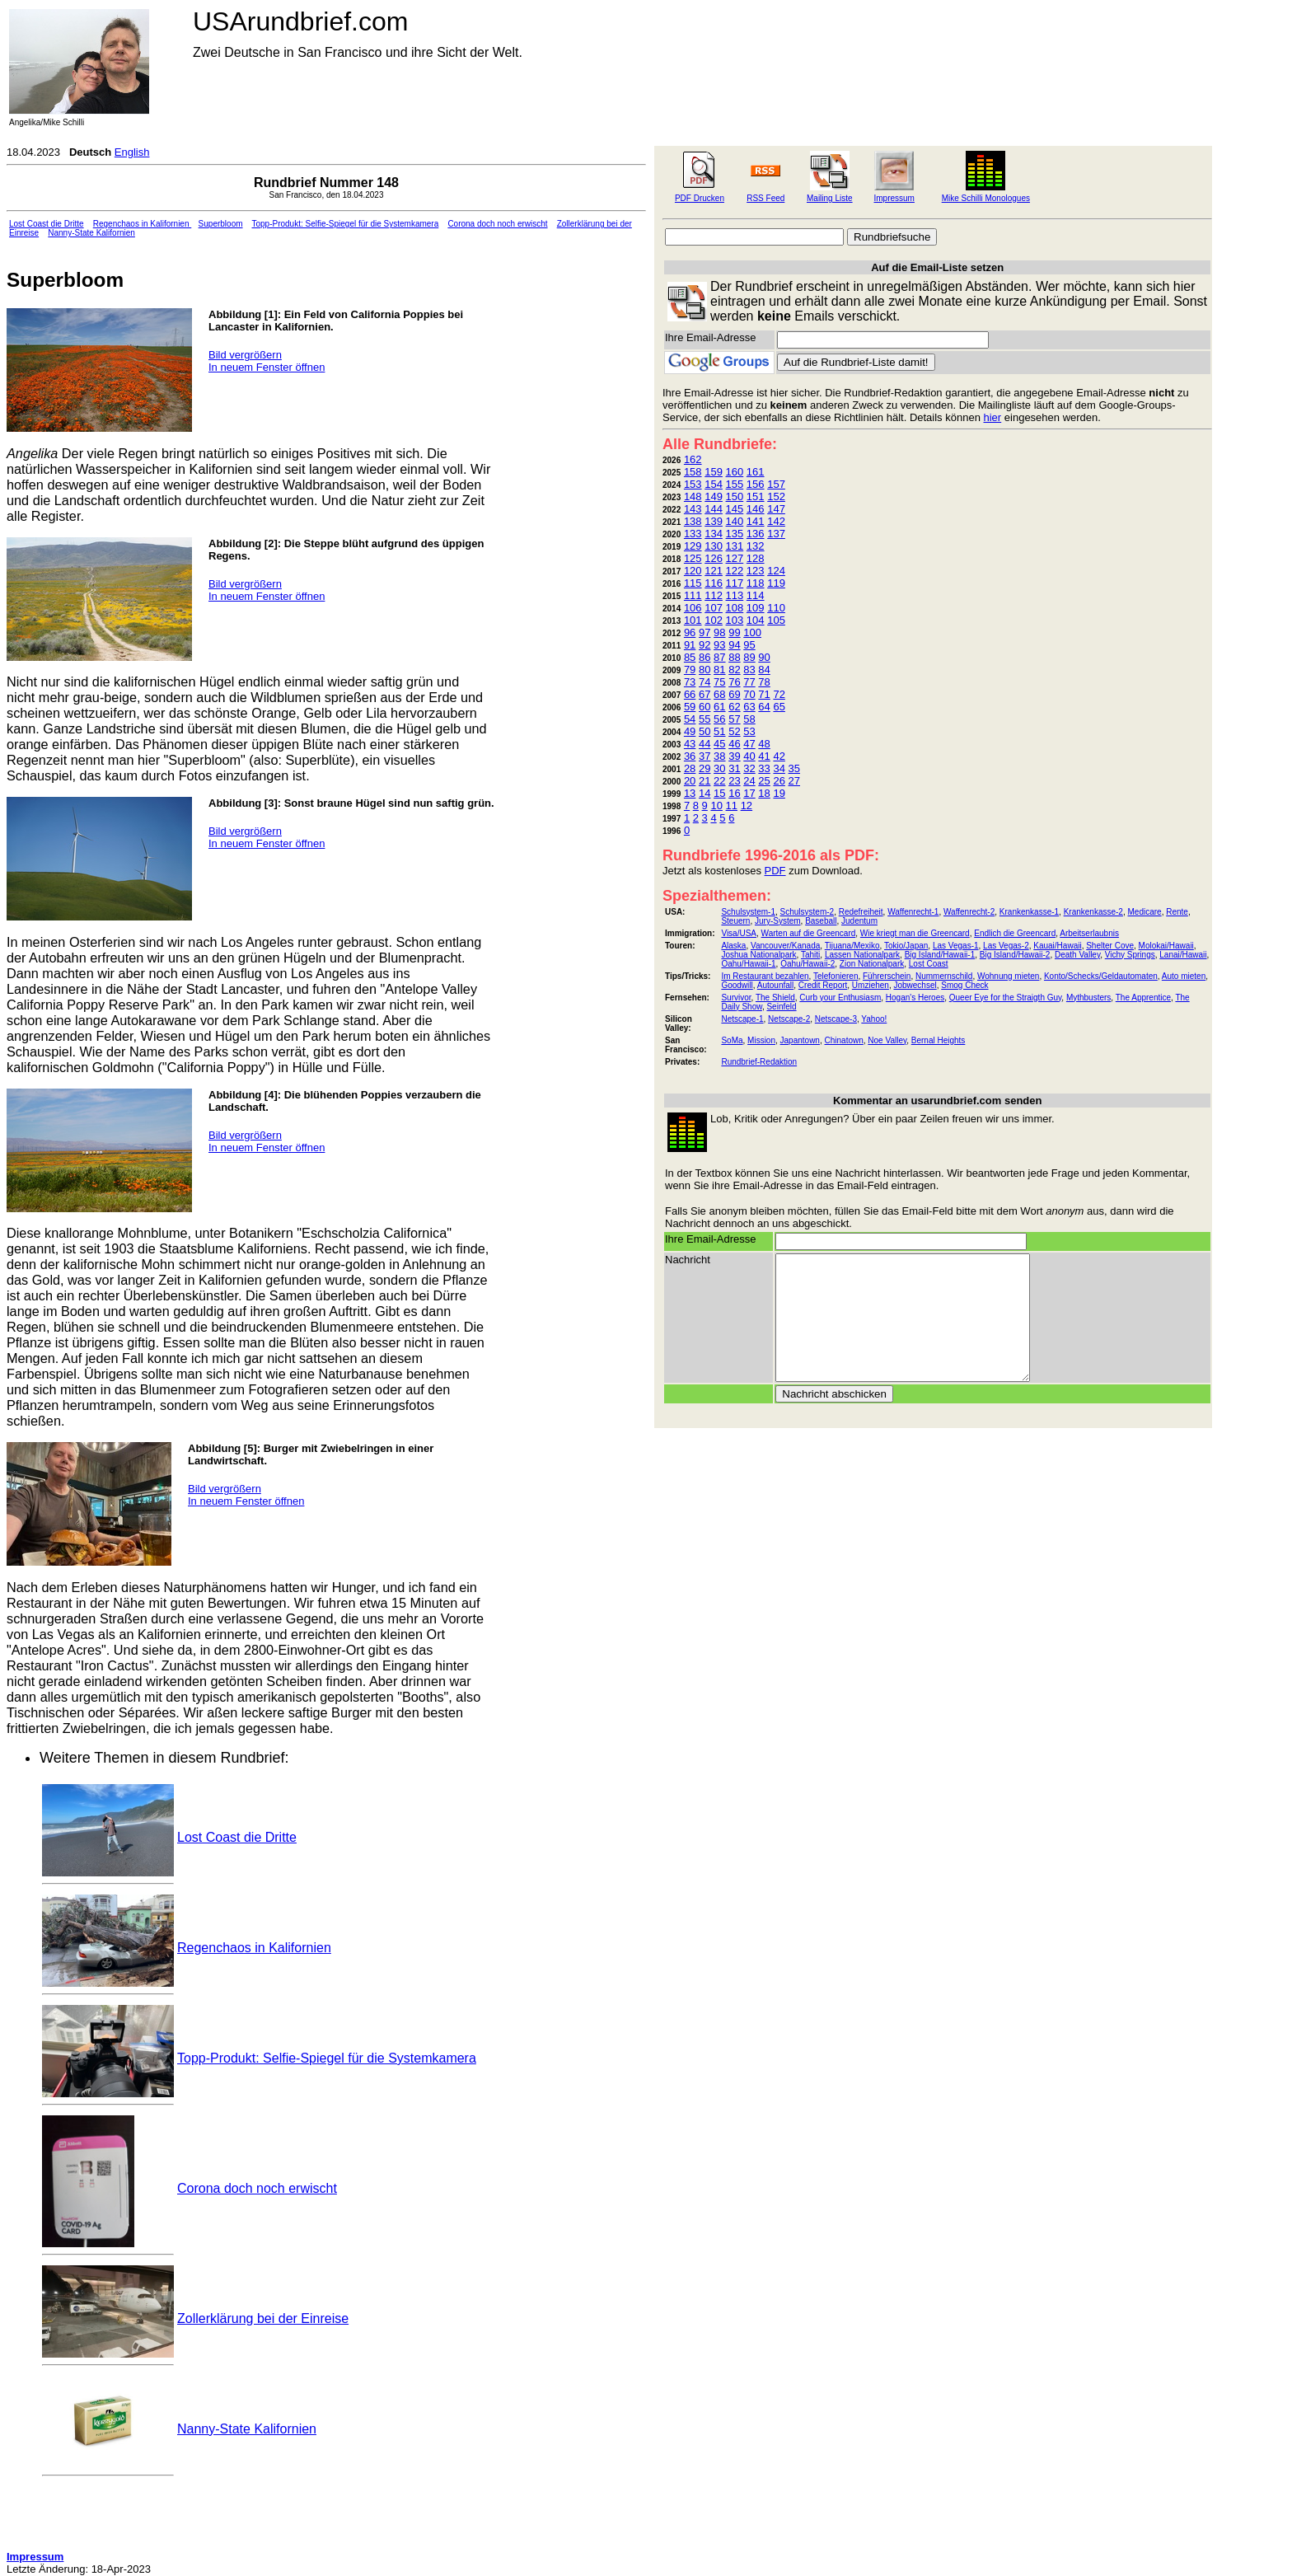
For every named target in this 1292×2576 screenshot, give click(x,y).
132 (756, 546)
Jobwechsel (914, 985)
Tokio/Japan (906, 945)
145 (735, 509)
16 (734, 793)
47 (749, 744)
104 (756, 620)
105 (776, 620)
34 (778, 768)
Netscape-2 (789, 1018)
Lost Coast (928, 963)
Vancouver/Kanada (785, 945)
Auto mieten (1183, 976)
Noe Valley (887, 1040)
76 (734, 682)
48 (764, 744)
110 (776, 608)
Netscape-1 (742, 1018)
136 (756, 533)
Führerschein (886, 976)
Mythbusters (1088, 997)
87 (719, 657)
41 (764, 756)
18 (764, 793)
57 (734, 719)
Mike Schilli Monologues (986, 198)
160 (735, 472)
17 (749, 793)
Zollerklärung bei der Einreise (263, 2318)
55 (704, 719)
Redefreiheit (861, 911)
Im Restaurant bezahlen (764, 976)
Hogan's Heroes (915, 997)
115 (693, 583)
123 (756, 570)
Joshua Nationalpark (758, 954)
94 (734, 645)
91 (689, 645)
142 (776, 521)
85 (689, 657)
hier (993, 417)
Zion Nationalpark (872, 963)
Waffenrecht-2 (969, 911)
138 (693, 521)
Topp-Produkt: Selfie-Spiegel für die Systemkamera (344, 223)
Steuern (735, 920)
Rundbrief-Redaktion (759, 1061)
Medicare (1144, 911)
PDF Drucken (699, 198)
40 (749, 756)
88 (734, 657)
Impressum (893, 198)
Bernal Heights (938, 1040)
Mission (761, 1040)
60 (704, 706)
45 (719, 744)
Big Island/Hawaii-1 (940, 954)
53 (749, 731)
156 (756, 484)
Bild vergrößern (245, 355)
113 (735, 595)
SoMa (731, 1040)
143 (693, 509)
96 (689, 632)
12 (746, 805)
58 (749, 719)
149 (714, 496)
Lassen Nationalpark (862, 954)
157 (776, 484)
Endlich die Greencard (1015, 933)
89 (749, 657)
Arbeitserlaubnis (1089, 933)
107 (714, 608)
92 (704, 645)
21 (704, 781)
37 (704, 756)
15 (719, 793)
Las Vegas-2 (1006, 945)
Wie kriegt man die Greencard (915, 933)
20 (689, 781)
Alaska (733, 945)
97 (704, 632)
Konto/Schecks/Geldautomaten (1101, 976)
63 (749, 706)
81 (719, 669)
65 (778, 706)
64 (764, 706)
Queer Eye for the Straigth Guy (1005, 997)
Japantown (800, 1040)
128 (756, 558)
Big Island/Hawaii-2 (1015, 954)
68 (719, 694)
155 (735, 484)
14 (704, 793)
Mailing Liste (830, 198)
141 (756, 521)
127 (735, 558)
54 (689, 719)
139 (714, 521)
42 (778, 756)
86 (704, 657)
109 (756, 608)
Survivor (736, 997)
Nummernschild (943, 976)
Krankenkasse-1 (1029, 911)
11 (731, 805)
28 (689, 768)
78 (764, 682)
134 (714, 533)
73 (689, 682)
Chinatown (844, 1040)
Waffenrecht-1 (913, 911)
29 (704, 768)
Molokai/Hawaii (1166, 945)
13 (689, 793)
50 (704, 731)
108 (735, 608)
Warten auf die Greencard (808, 933)
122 (735, 570)
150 (735, 496)
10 (716, 805)
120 (693, 570)
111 (693, 595)
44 (704, 744)
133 (693, 533)
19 (778, 793)
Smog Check (964, 985)
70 (749, 694)
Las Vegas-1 (956, 945)
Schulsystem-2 (807, 911)
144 (714, 509)
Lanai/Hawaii (1182, 954)
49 (689, 731)
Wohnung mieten (1008, 976)
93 (719, 645)
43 (689, 744)
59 (689, 706)
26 (778, 781)
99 (734, 632)
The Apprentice (1143, 997)
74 (704, 682)
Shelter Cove (1110, 945)
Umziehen (870, 985)
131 (735, 546)
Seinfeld (781, 1006)
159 (714, 472)
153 (693, 484)
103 (735, 620)
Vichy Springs (1130, 954)
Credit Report (822, 985)
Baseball (820, 920)
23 (734, 781)
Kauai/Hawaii (1057, 945)
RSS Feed (765, 198)
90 (764, 657)
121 (714, 570)
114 (756, 595)
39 (734, 756)
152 (776, 496)
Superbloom (221, 223)
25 (764, 781)
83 (749, 669)
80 (704, 669)
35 (794, 768)
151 (756, 496)
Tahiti (810, 954)
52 (734, 731)
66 (689, 694)
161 (756, 472)
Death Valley (1077, 954)
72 (778, 694)
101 (693, 620)
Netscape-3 (836, 1018)
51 (719, 731)
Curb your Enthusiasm (840, 997)
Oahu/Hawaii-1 (748, 963)
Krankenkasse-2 (1093, 911)
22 (719, 781)
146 (756, 509)
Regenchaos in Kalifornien (142, 223)
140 (735, 521)
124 (776, 570)
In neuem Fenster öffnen (266, 367)
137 (776, 533)
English (132, 152)
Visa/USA (738, 933)
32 (749, 768)
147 (776, 509)
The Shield (775, 997)
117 (735, 583)
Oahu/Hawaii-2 (807, 963)
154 (714, 484)
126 (714, 558)
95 (749, 645)
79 (689, 669)
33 (764, 768)
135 (735, 533)
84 (764, 669)
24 (749, 781)
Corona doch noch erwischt (497, 223)
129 (693, 546)
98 (719, 632)
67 (704, 694)
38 (719, 756)
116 (714, 583)
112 (714, 595)
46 (734, 744)
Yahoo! (874, 1018)
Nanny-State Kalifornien (91, 232)
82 (734, 669)
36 (689, 756)
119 (776, 583)
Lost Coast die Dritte (46, 223)
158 (693, 472)
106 (693, 608)
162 (693, 459)
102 (714, 620)
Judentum (859, 920)
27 (794, 781)
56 (719, 719)
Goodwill (736, 985)
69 (734, 694)
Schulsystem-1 (748, 911)
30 (719, 768)
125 (693, 558)
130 (714, 546)
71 (764, 694)
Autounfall (775, 985)
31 (734, 768)
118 (756, 583)
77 (749, 682)
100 (752, 632)
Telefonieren (835, 976)
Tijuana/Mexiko (852, 945)
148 (693, 496)
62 (734, 706)
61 (719, 706)
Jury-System (778, 920)
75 (719, 682)
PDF (775, 870)
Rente (1177, 911)
